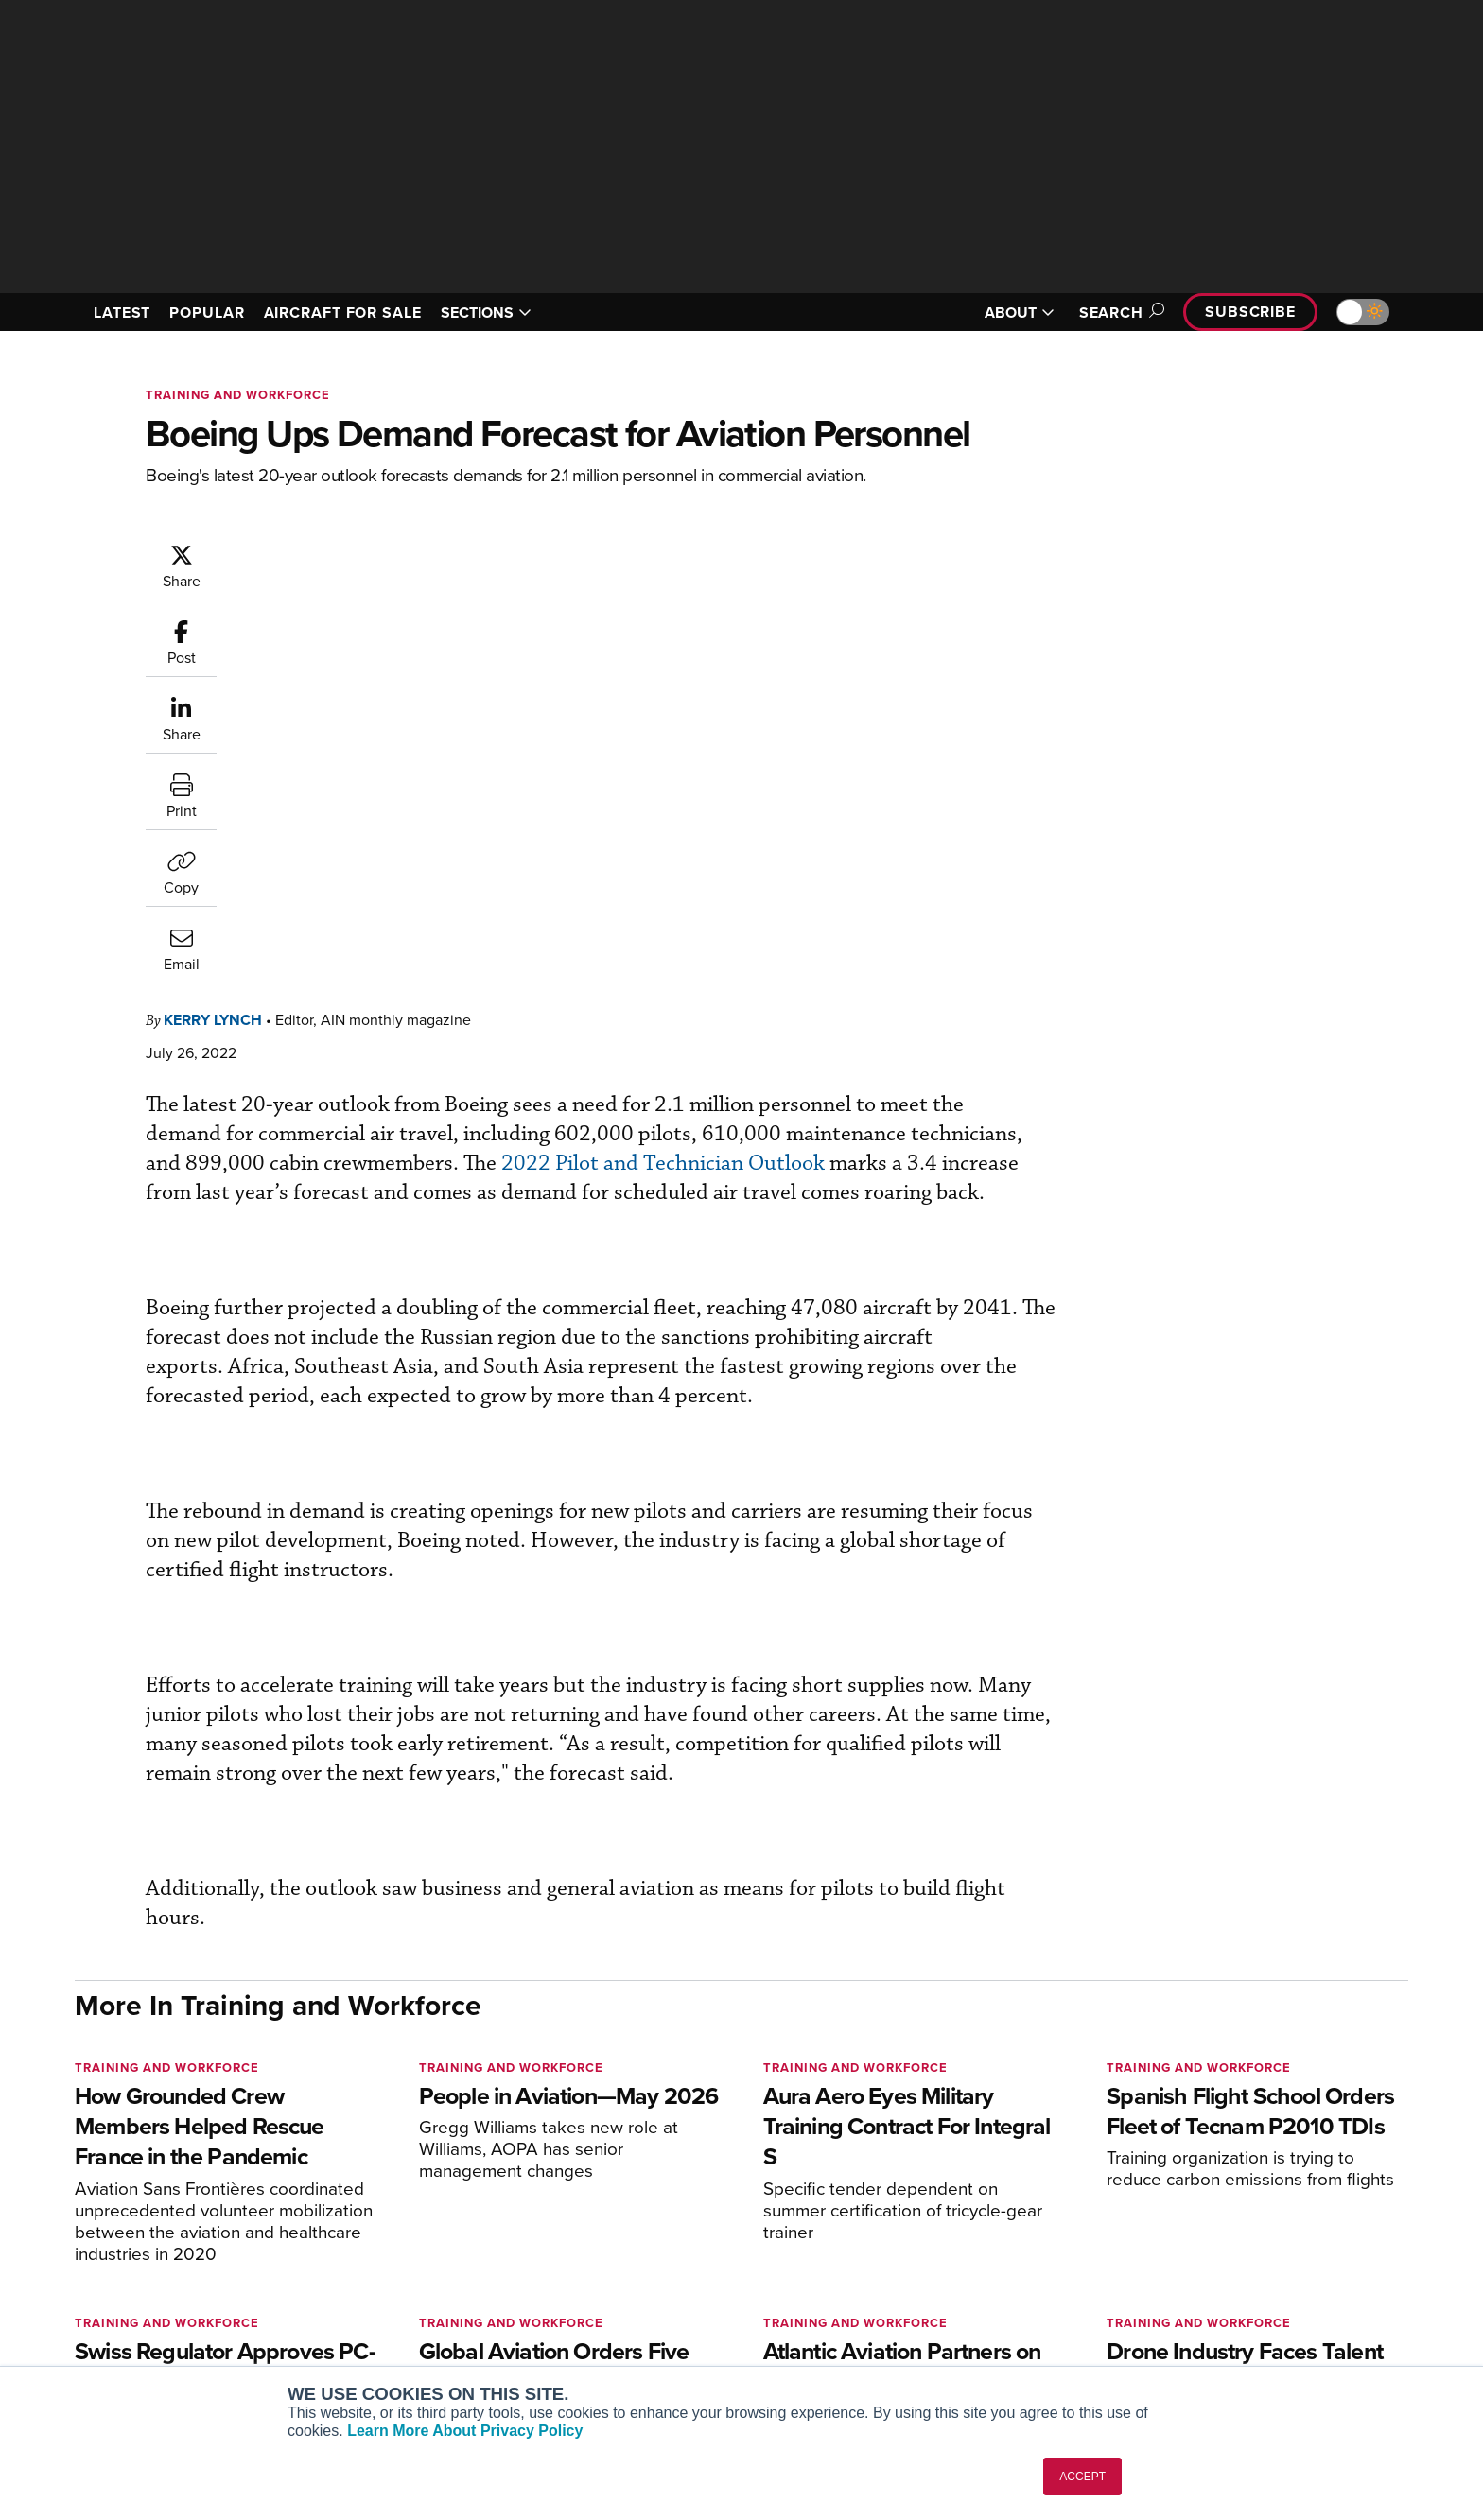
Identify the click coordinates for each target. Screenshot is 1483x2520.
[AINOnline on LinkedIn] (192, 2191)
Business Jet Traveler (403, 2297)
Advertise (1211, 2323)
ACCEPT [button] (1082, 2476)
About (1189, 2221)
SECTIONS (486, 313)
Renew (629, 2272)
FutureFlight (363, 2323)
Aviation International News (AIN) (440, 2246)
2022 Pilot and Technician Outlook (893, 695)
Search (1119, 312)
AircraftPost (374, 2272)
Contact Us (1205, 2297)
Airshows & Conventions (963, 2348)
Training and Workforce (238, 395)
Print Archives (932, 2221)
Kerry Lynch (326, 552)
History (1192, 2272)
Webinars (917, 2323)
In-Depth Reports (940, 2272)
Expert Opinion (934, 2246)
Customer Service (662, 2246)
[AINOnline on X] (155, 2191)
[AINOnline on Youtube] (117, 2191)
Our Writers (1206, 2246)
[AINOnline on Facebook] (81, 2191)
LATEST (122, 313)
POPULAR (206, 313)
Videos (910, 2297)
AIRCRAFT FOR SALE (343, 313)
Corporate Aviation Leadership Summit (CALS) (445, 2356)
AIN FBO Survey (386, 2221)
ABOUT (1020, 313)
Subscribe (1250, 311)
